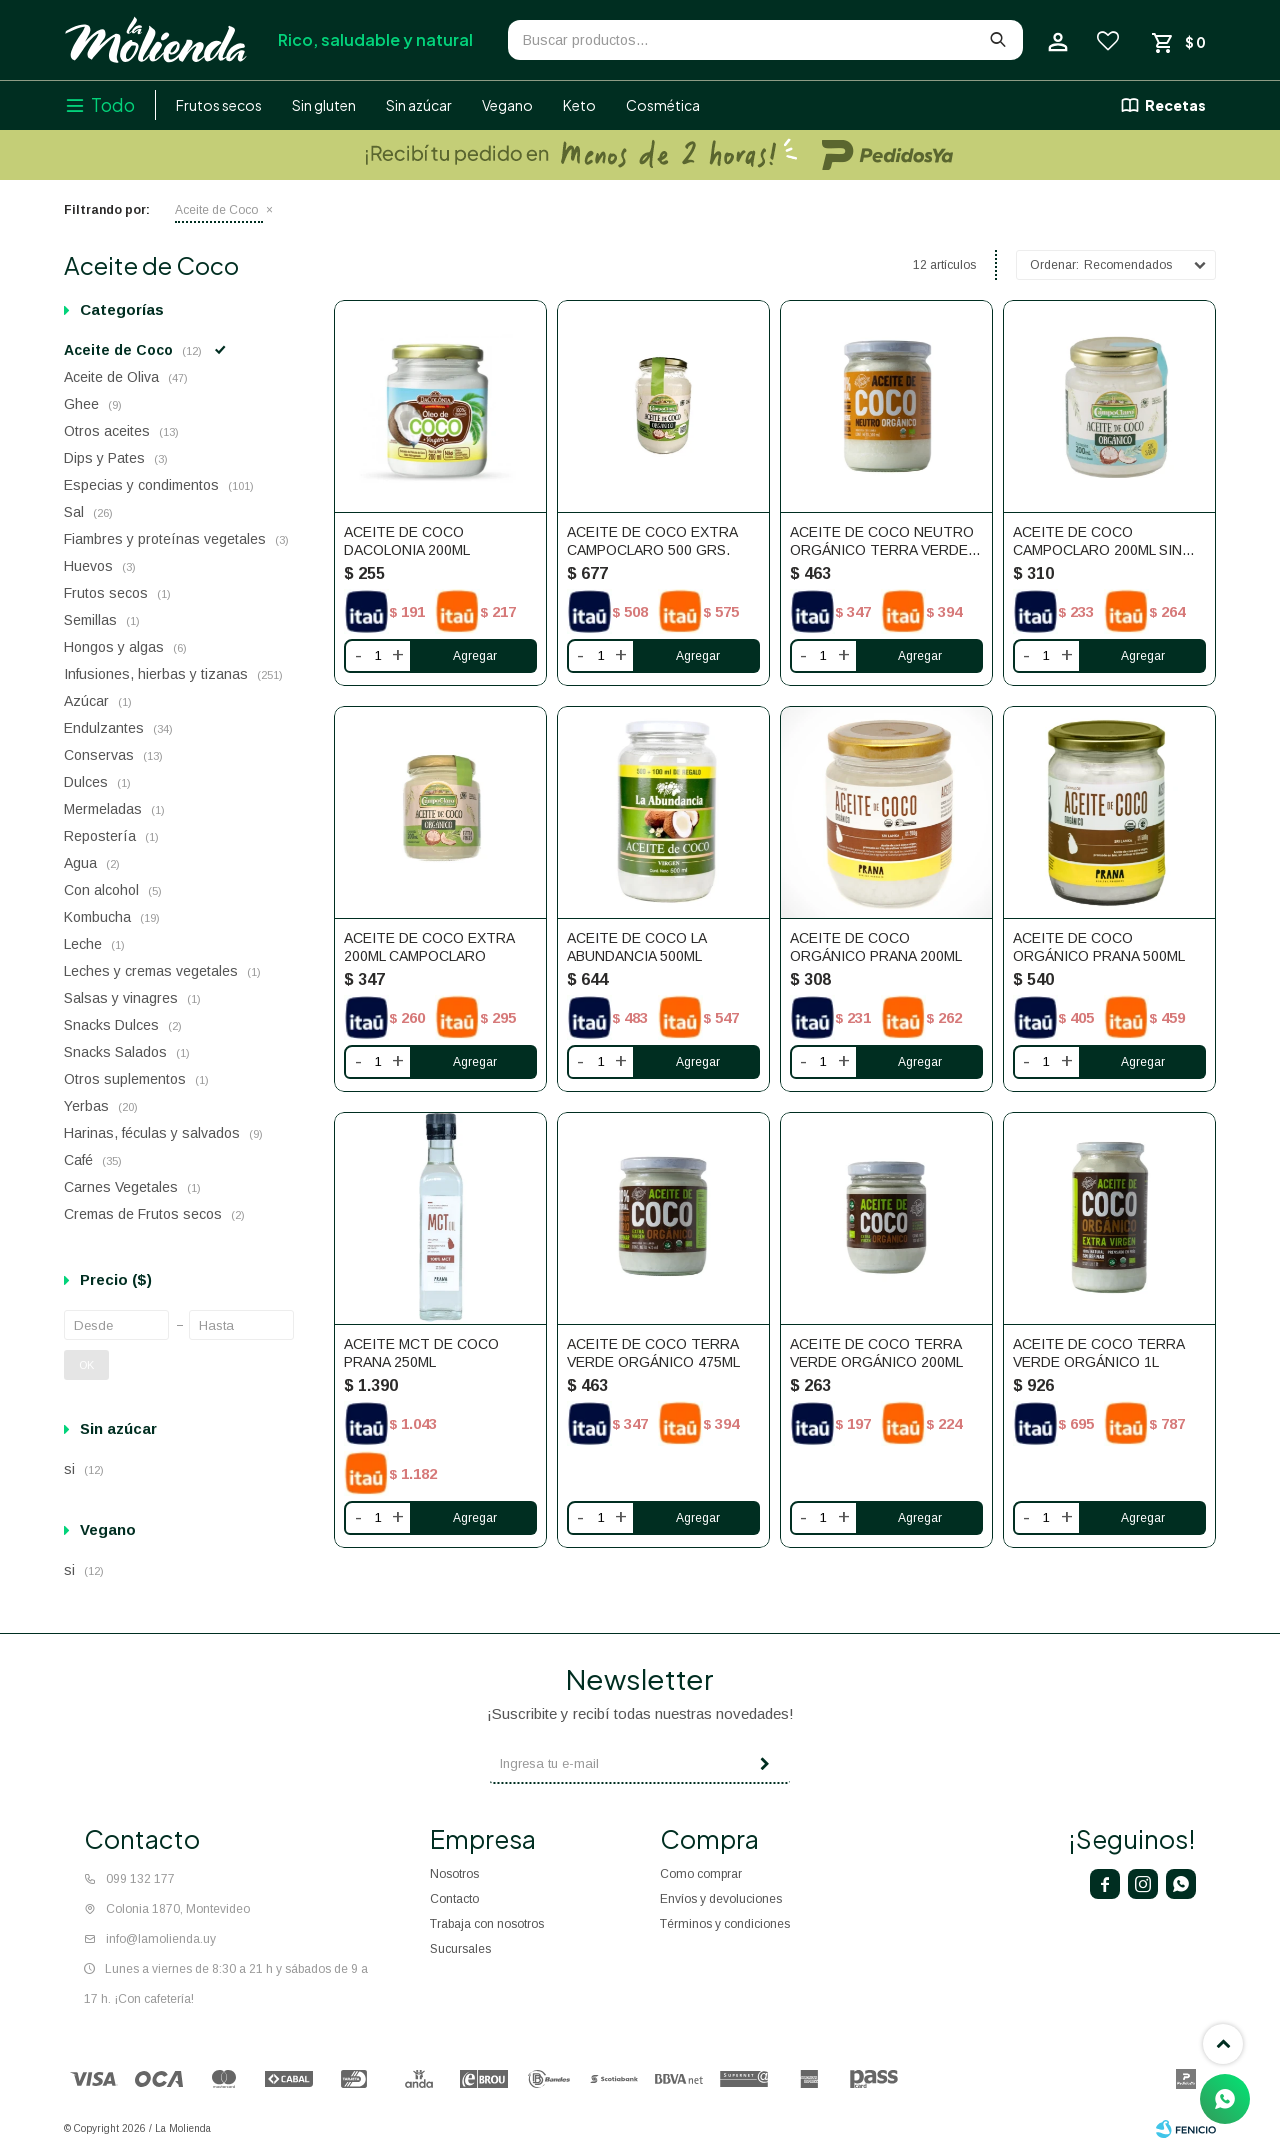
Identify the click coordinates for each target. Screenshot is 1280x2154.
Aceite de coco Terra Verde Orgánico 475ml (653, 1353)
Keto (579, 105)
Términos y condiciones (725, 1924)
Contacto (454, 1899)
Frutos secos (219, 105)
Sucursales (460, 1949)
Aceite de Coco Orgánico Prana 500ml (1099, 947)
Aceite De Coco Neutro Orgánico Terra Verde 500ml (882, 541)
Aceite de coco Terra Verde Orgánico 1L (1098, 1353)
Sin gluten (324, 105)
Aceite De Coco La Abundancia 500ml (636, 947)
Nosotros (454, 1874)
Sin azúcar (419, 105)
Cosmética (663, 105)
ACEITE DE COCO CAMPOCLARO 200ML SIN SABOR (1097, 541)
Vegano (507, 105)
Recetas (1175, 105)
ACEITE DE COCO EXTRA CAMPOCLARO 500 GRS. (652, 541)
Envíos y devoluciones (721, 1899)
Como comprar (701, 1874)
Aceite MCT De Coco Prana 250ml (421, 1353)
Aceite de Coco (216, 210)
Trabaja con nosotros (487, 1924)
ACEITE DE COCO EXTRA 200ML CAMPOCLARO (429, 947)
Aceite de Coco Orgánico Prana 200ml (876, 947)
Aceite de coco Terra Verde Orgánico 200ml (876, 1353)
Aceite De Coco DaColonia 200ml (407, 541)
